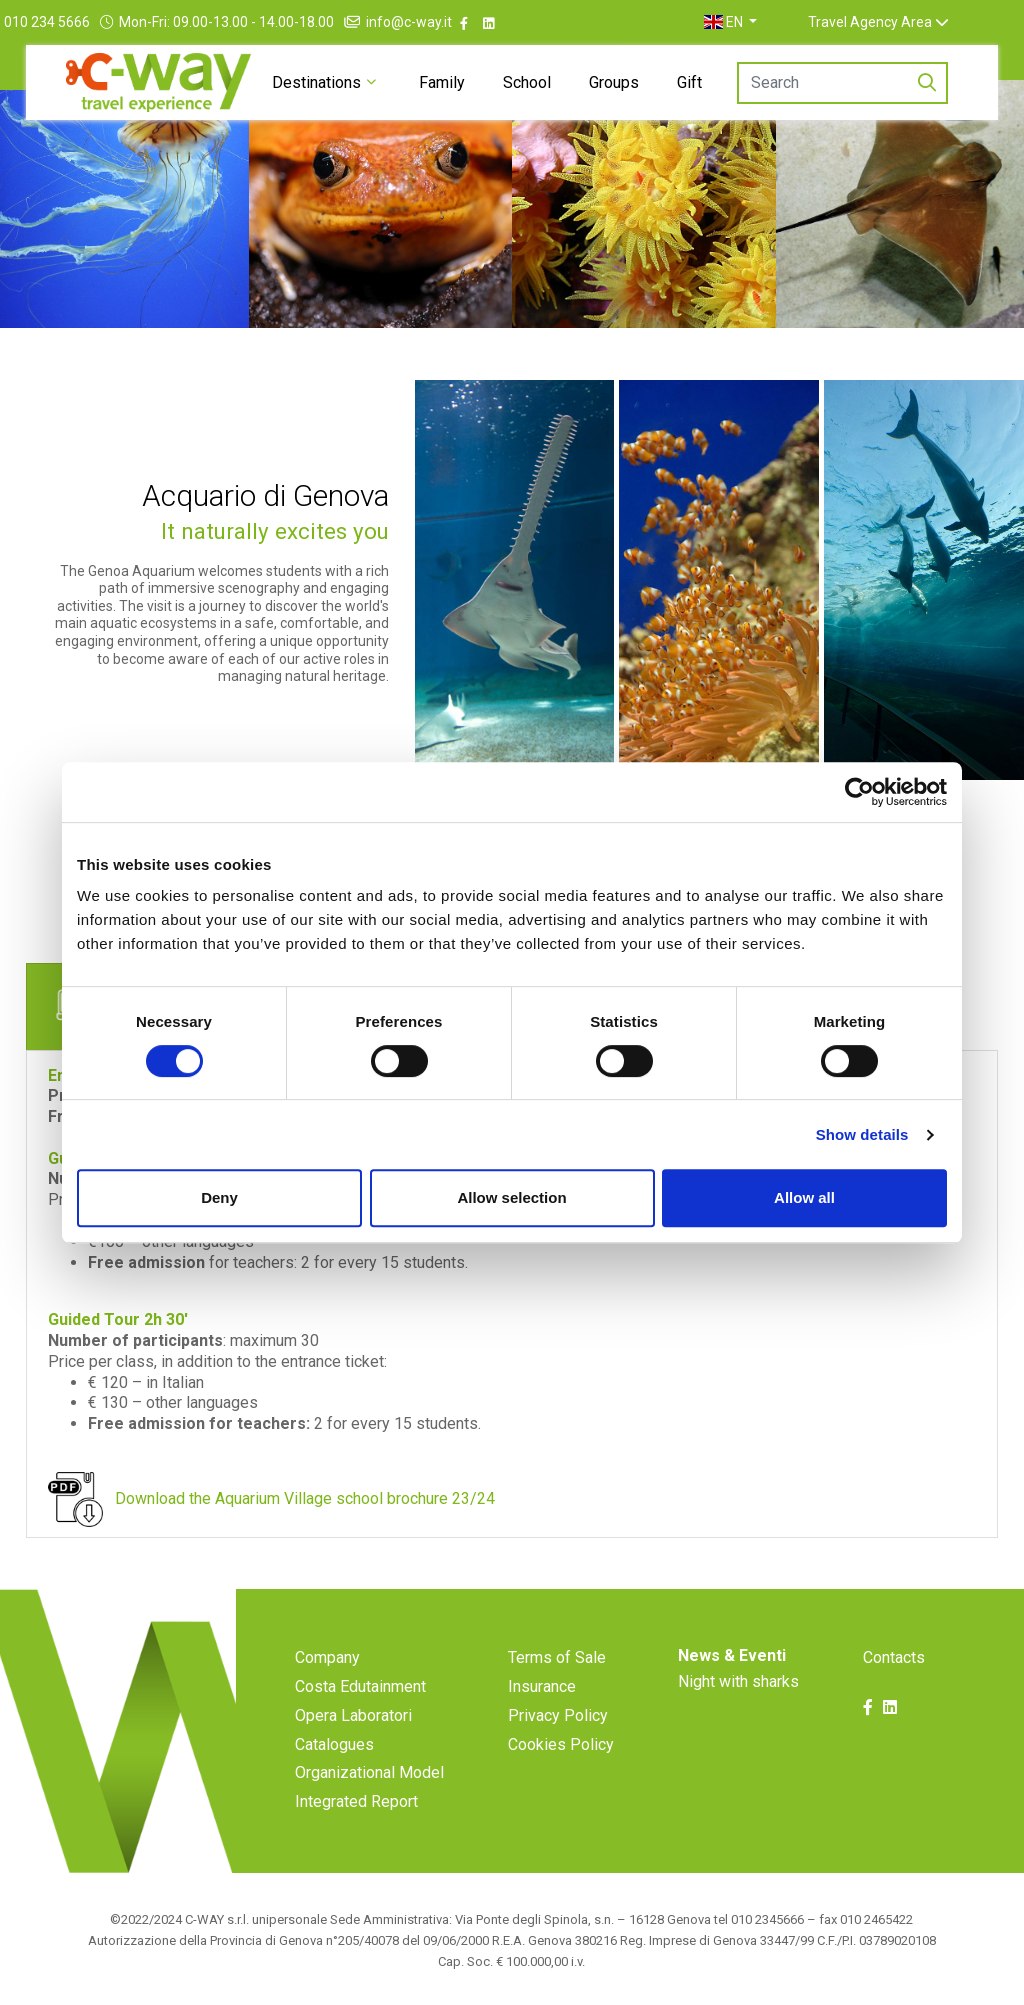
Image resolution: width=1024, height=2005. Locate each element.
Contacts (894, 1657)
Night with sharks (738, 1681)
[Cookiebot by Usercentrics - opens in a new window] (859, 792)
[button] (771, 22)
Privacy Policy (558, 1715)
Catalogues (334, 1744)
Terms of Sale (557, 1657)
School (527, 82)
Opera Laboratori (353, 1715)
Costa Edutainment (360, 1686)
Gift (689, 82)
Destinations (316, 82)
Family (442, 82)
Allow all (804, 1197)
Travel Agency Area (910, 22)
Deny (219, 1197)
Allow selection (511, 1197)
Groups (614, 82)
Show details (862, 1134)
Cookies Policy (561, 1744)
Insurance (542, 1686)
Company (327, 1657)
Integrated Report (356, 1801)
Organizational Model (369, 1772)
